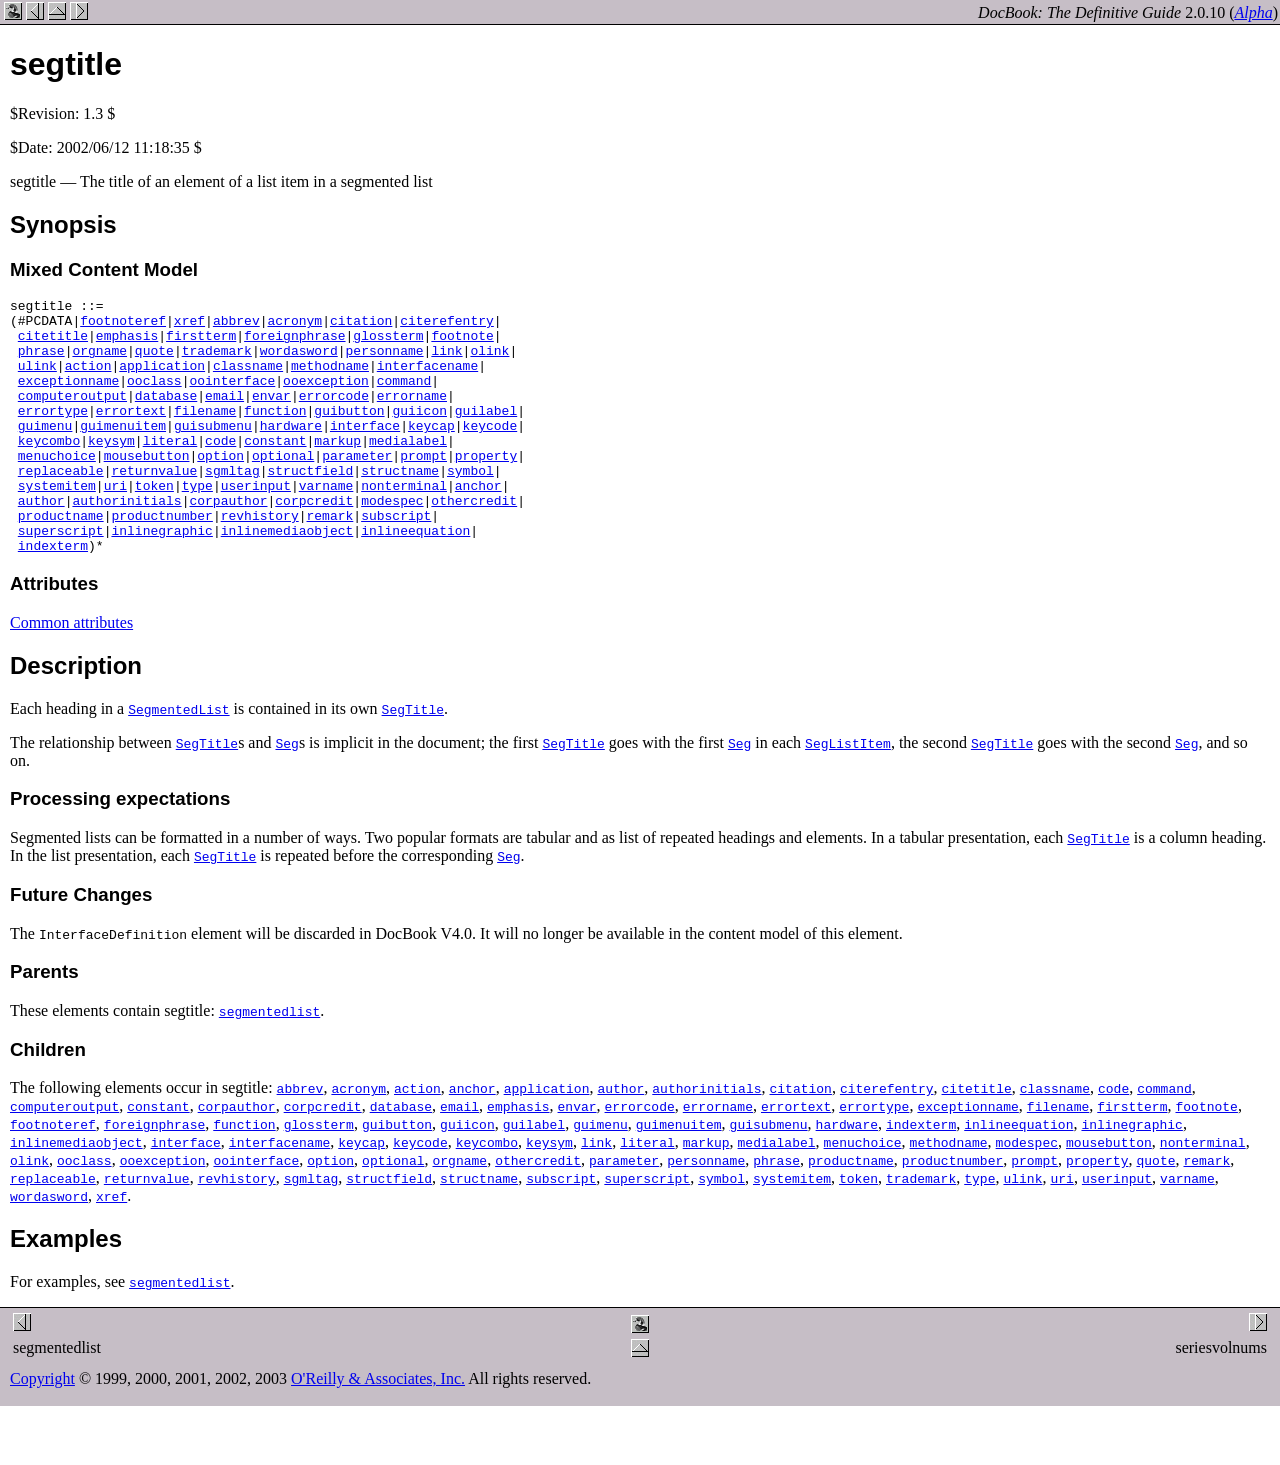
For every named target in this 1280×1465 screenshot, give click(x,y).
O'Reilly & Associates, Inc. (378, 1429)
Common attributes (71, 673)
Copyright (42, 1429)
